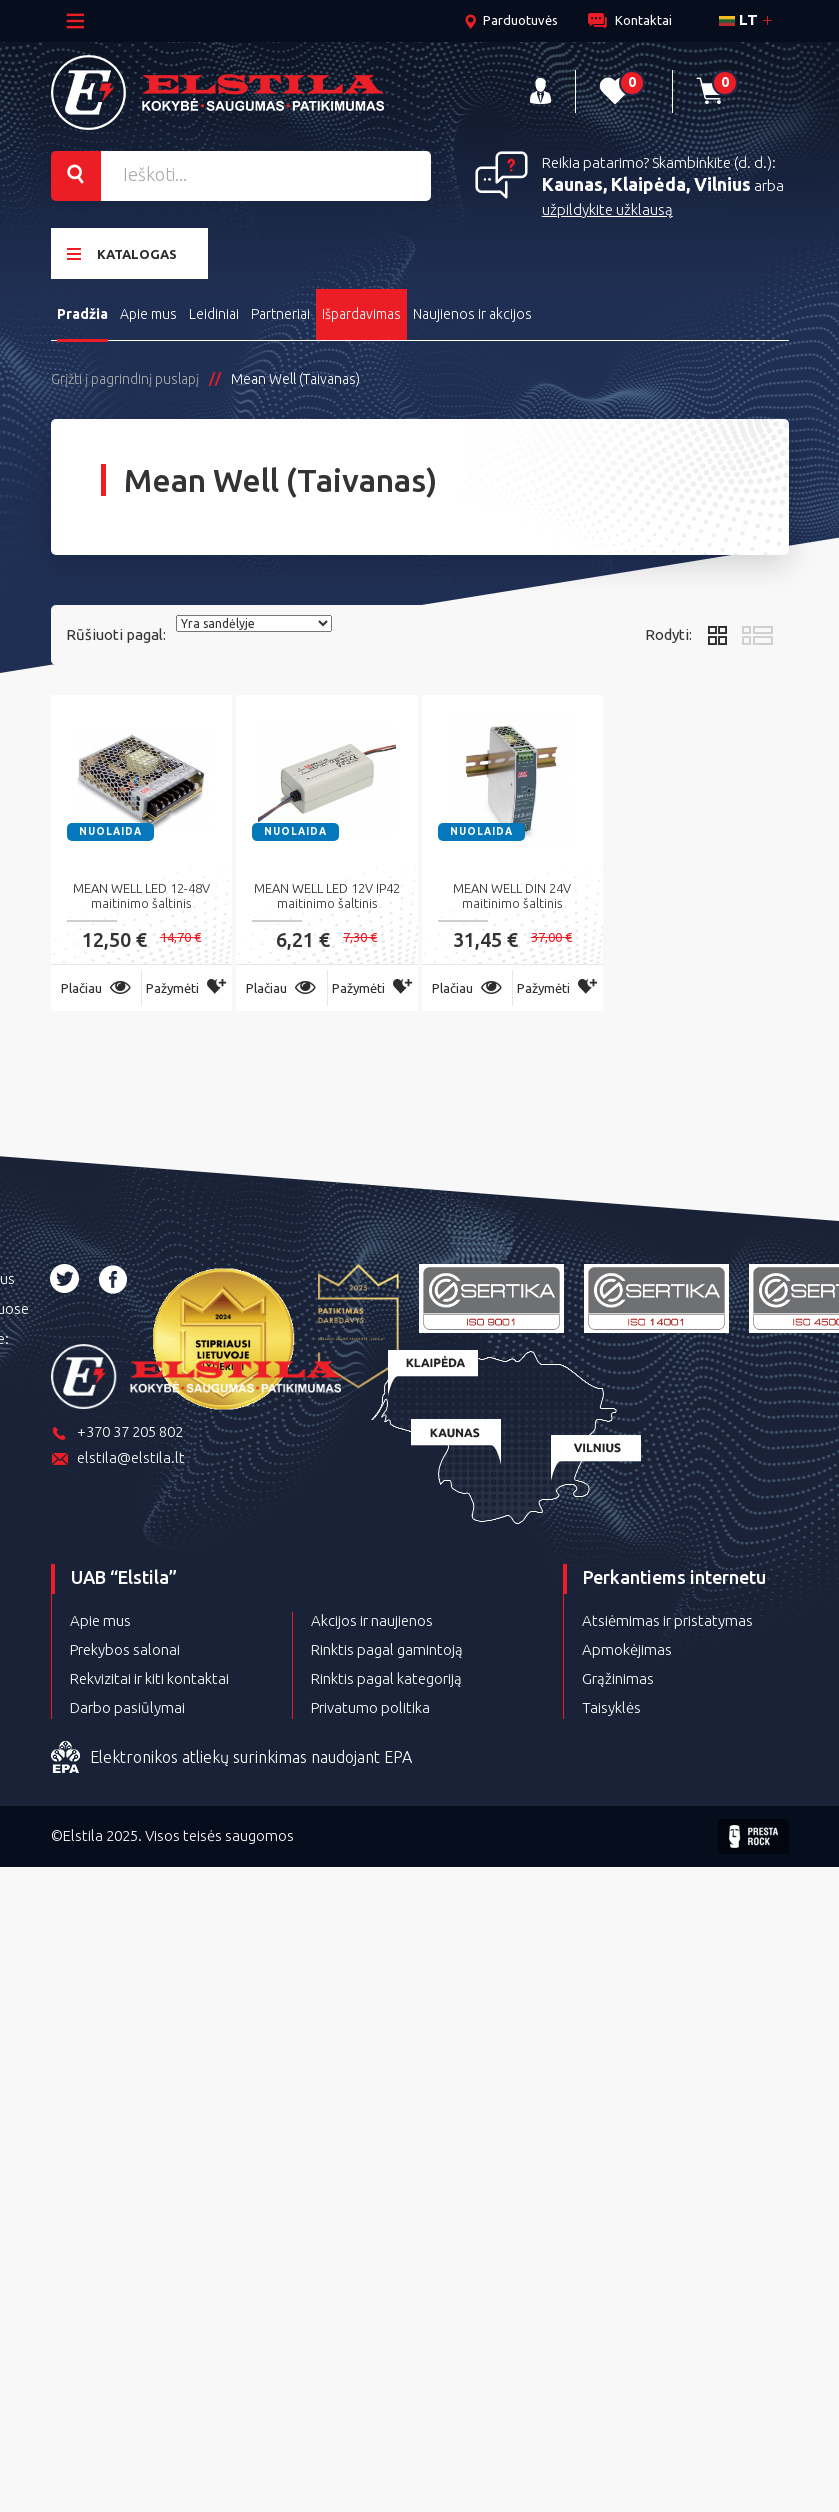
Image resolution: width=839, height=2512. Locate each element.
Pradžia (82, 309)
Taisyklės (611, 1702)
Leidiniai (217, 309)
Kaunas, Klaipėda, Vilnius (646, 181)
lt (738, 19)
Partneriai (285, 309)
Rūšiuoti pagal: (116, 629)
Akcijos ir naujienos (372, 1615)
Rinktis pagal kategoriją (386, 1673)
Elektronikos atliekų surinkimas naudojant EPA (231, 1753)
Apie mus (150, 309)
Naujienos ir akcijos (480, 309)
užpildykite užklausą (607, 206)
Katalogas (122, 250)
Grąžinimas (618, 1673)
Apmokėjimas (627, 1644)
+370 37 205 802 (117, 1428)
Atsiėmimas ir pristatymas (667, 1615)
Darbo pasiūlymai (127, 1702)
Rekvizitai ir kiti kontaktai (149, 1673)
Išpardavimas (368, 309)
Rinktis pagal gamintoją (387, 1644)
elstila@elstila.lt (118, 1454)
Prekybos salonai (125, 1644)
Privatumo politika (370, 1702)
